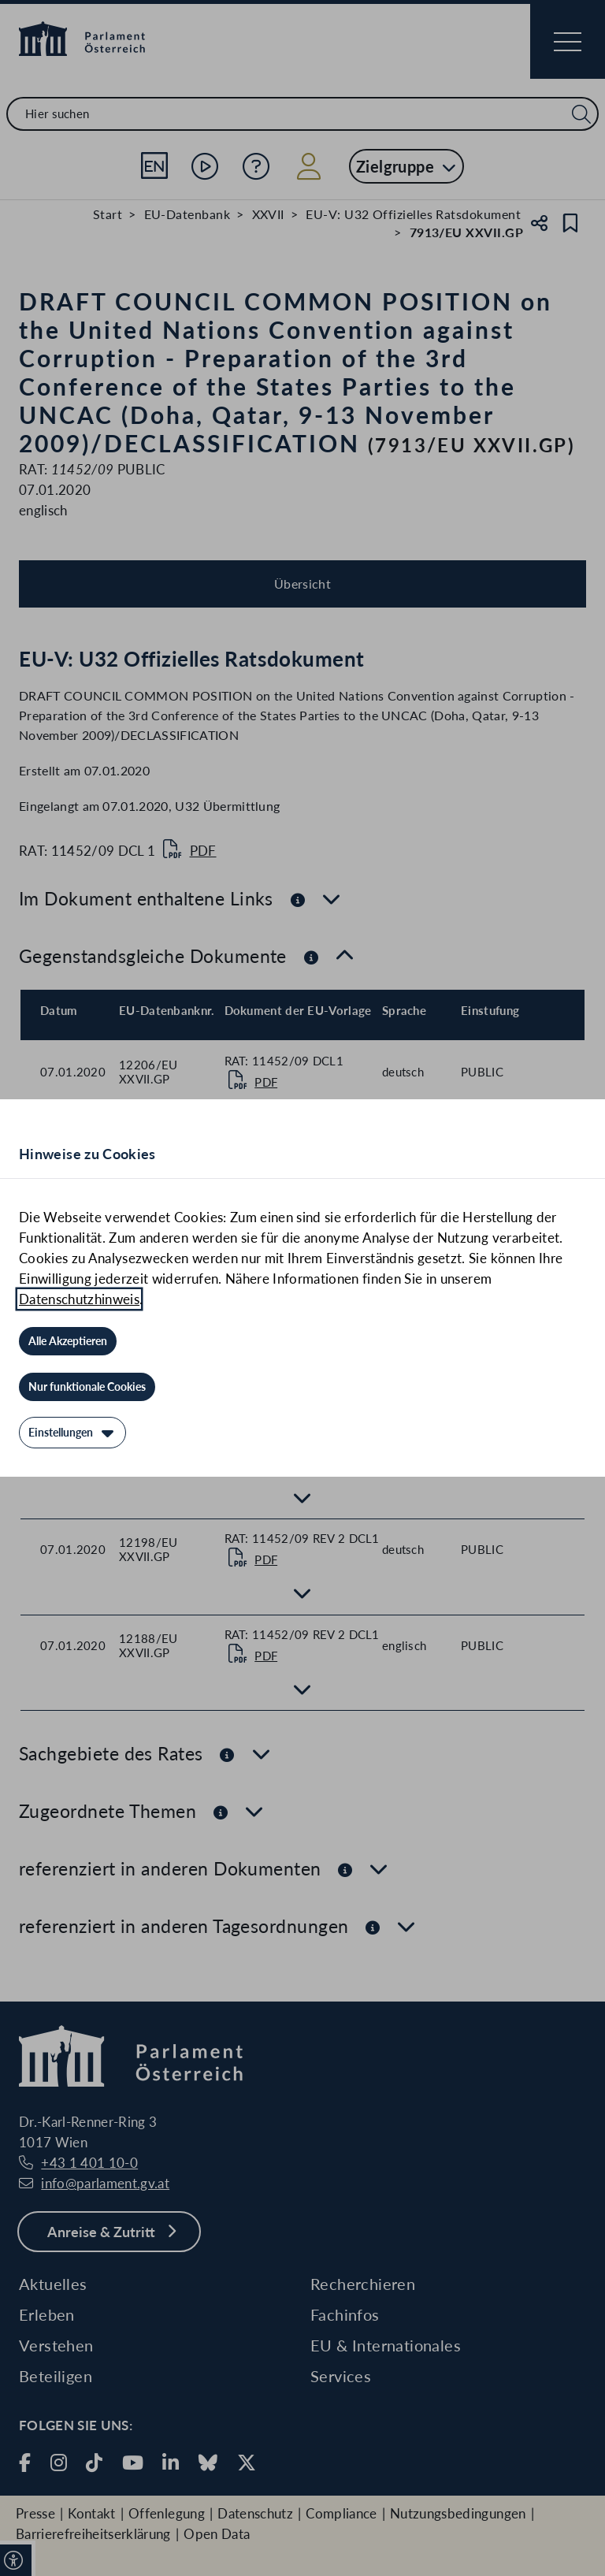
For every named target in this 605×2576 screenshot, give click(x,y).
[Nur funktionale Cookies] (87, 1387)
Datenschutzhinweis (79, 1299)
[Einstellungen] (72, 1432)
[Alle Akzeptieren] (68, 1341)
